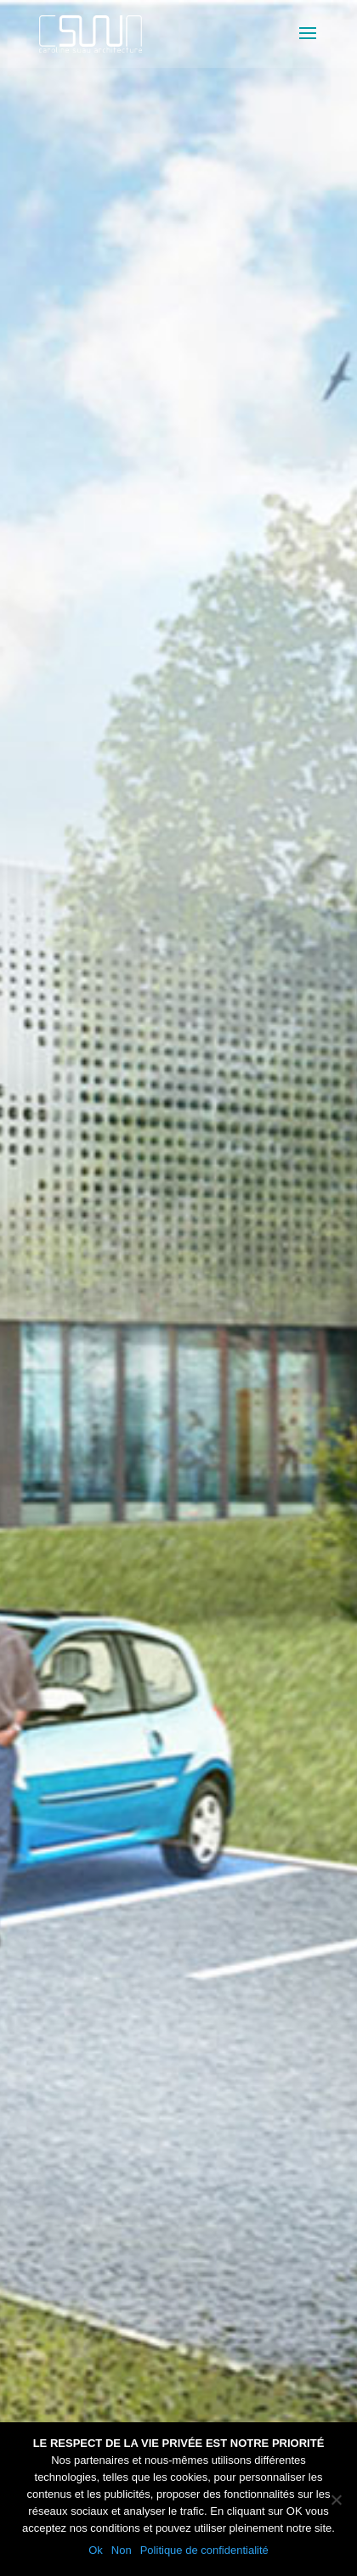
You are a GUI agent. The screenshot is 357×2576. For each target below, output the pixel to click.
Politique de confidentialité (204, 2550)
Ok (95, 2550)
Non (121, 2550)
